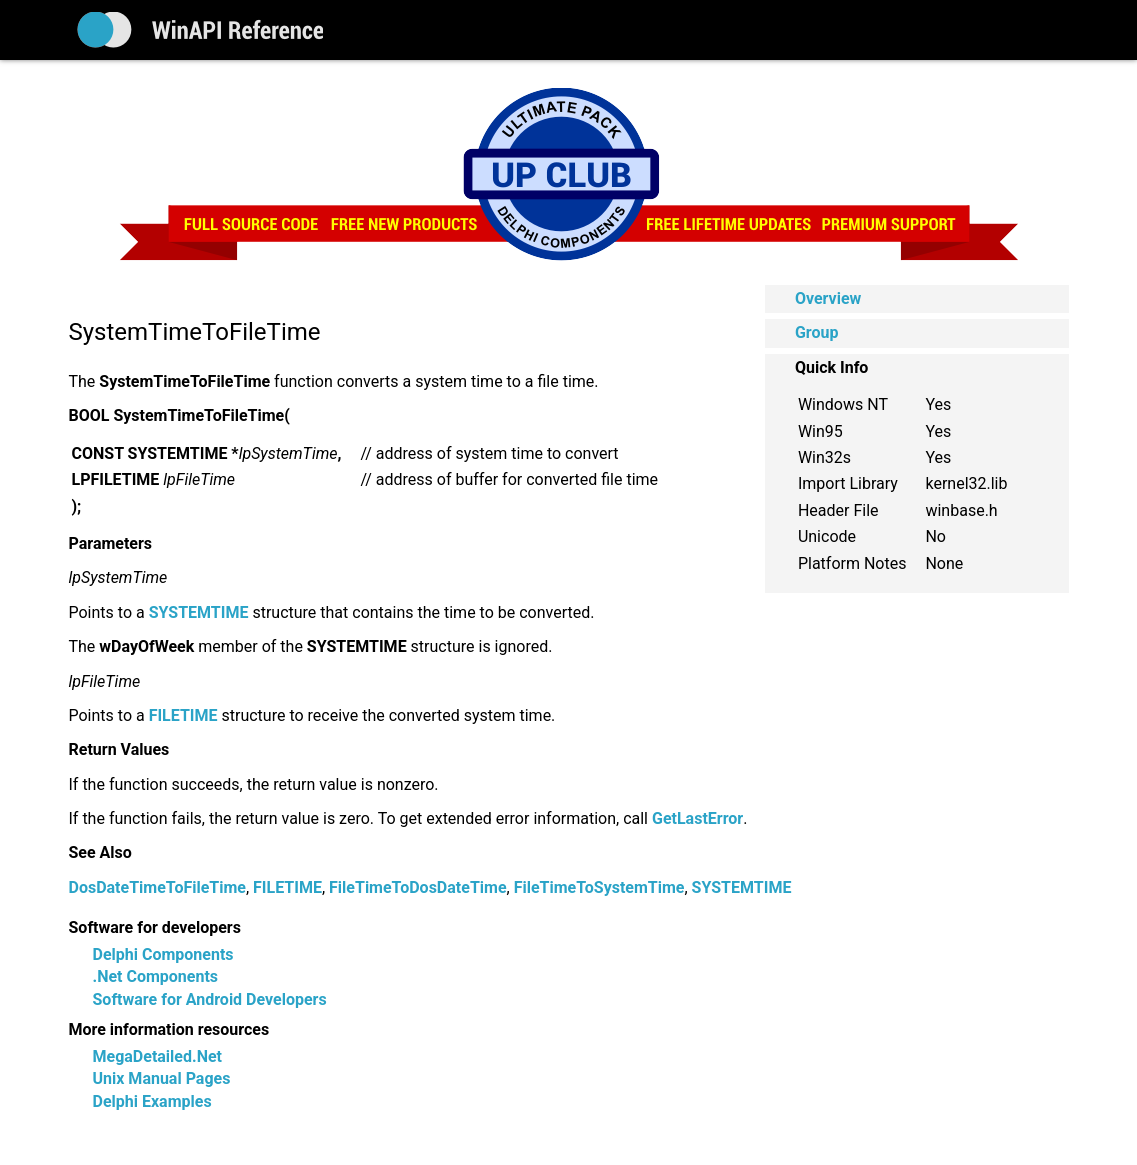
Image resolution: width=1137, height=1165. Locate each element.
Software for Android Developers (210, 999)
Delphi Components (163, 954)
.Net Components (156, 976)
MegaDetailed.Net (157, 1056)
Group (817, 332)
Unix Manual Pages (162, 1078)
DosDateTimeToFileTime (157, 887)
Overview (828, 298)
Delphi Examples (152, 1101)
